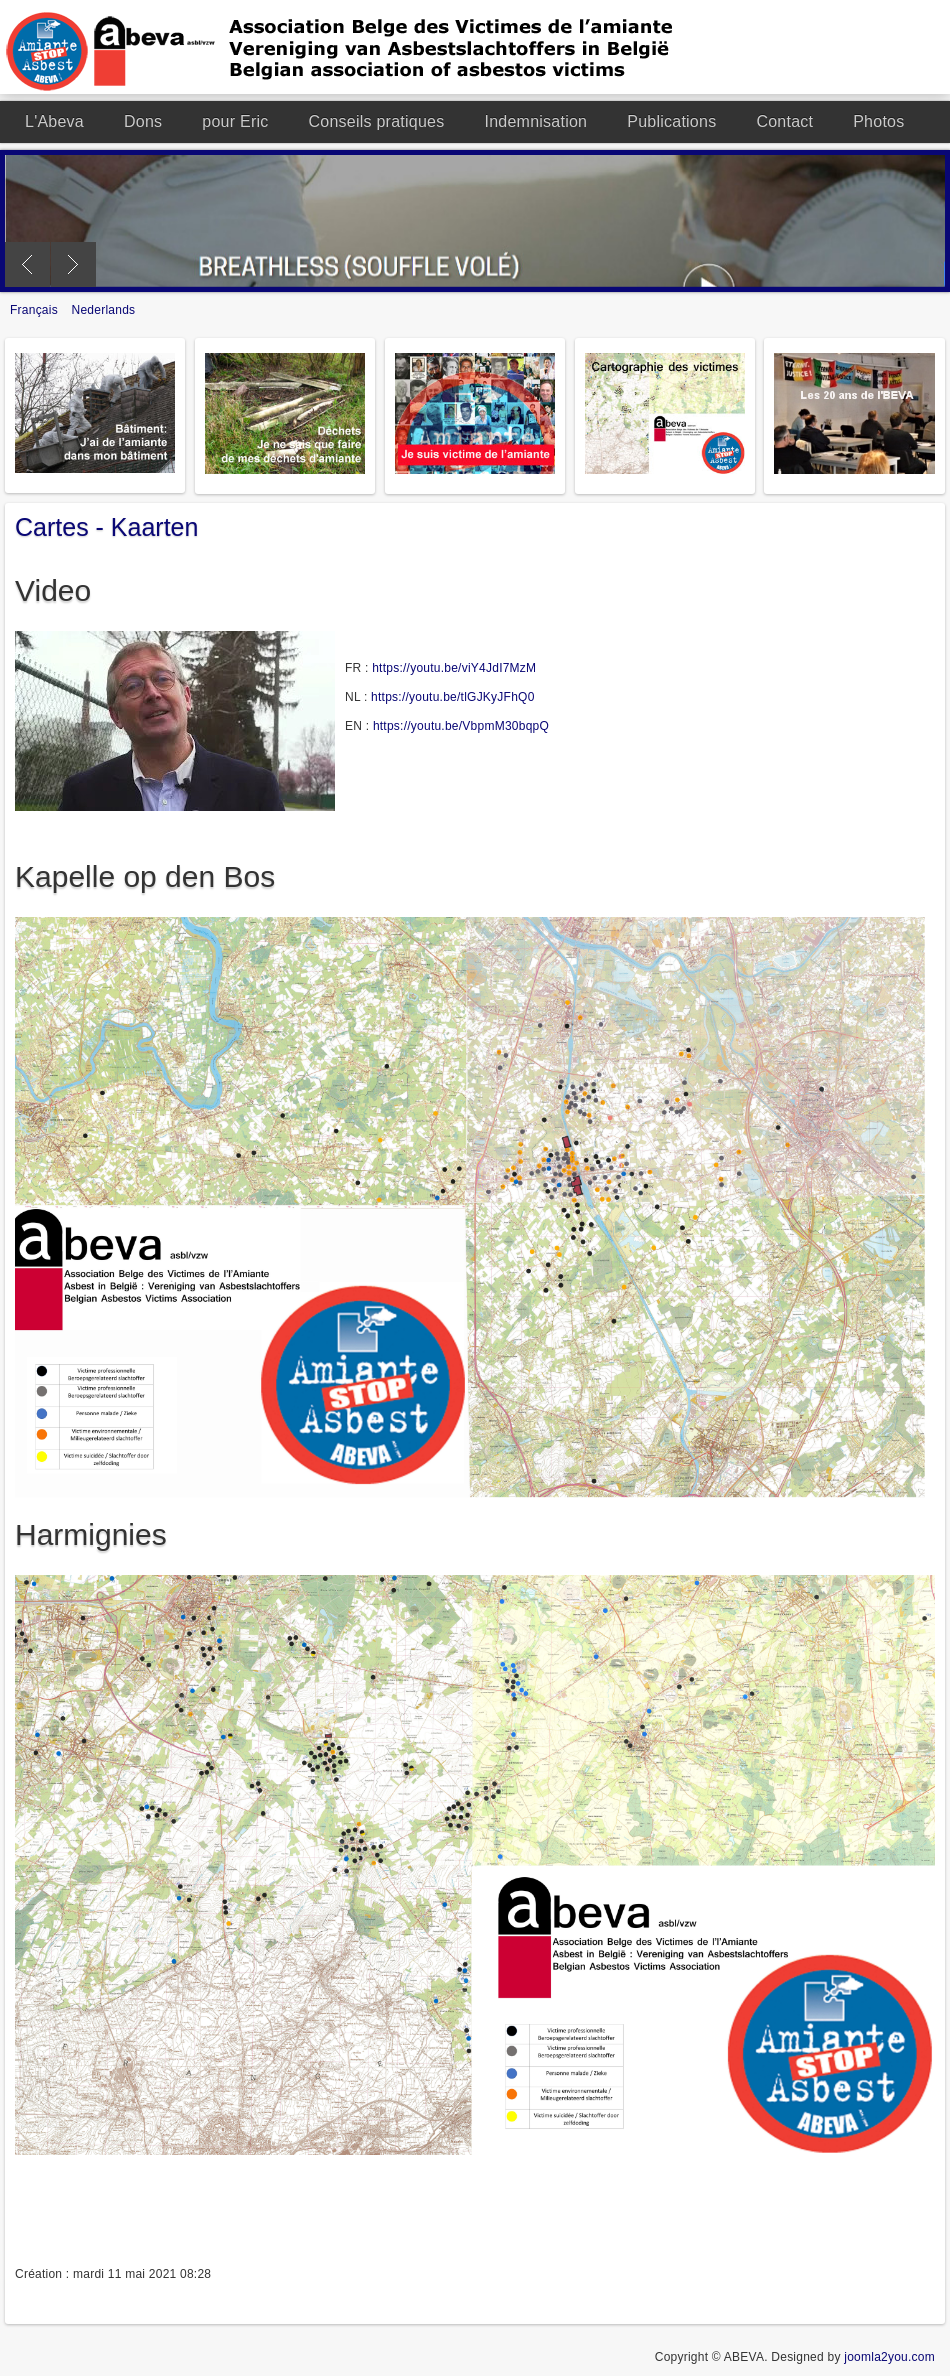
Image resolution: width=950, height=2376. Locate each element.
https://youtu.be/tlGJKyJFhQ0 (452, 697)
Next (73, 264)
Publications (671, 121)
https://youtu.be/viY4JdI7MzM (454, 668)
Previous (27, 264)
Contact (784, 121)
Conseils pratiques (377, 121)
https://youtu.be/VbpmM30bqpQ (461, 726)
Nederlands (104, 310)
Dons (143, 121)
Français (36, 310)
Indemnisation (535, 121)
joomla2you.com (889, 2357)
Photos (878, 121)
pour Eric (235, 121)
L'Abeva (54, 121)
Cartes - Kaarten (106, 527)
